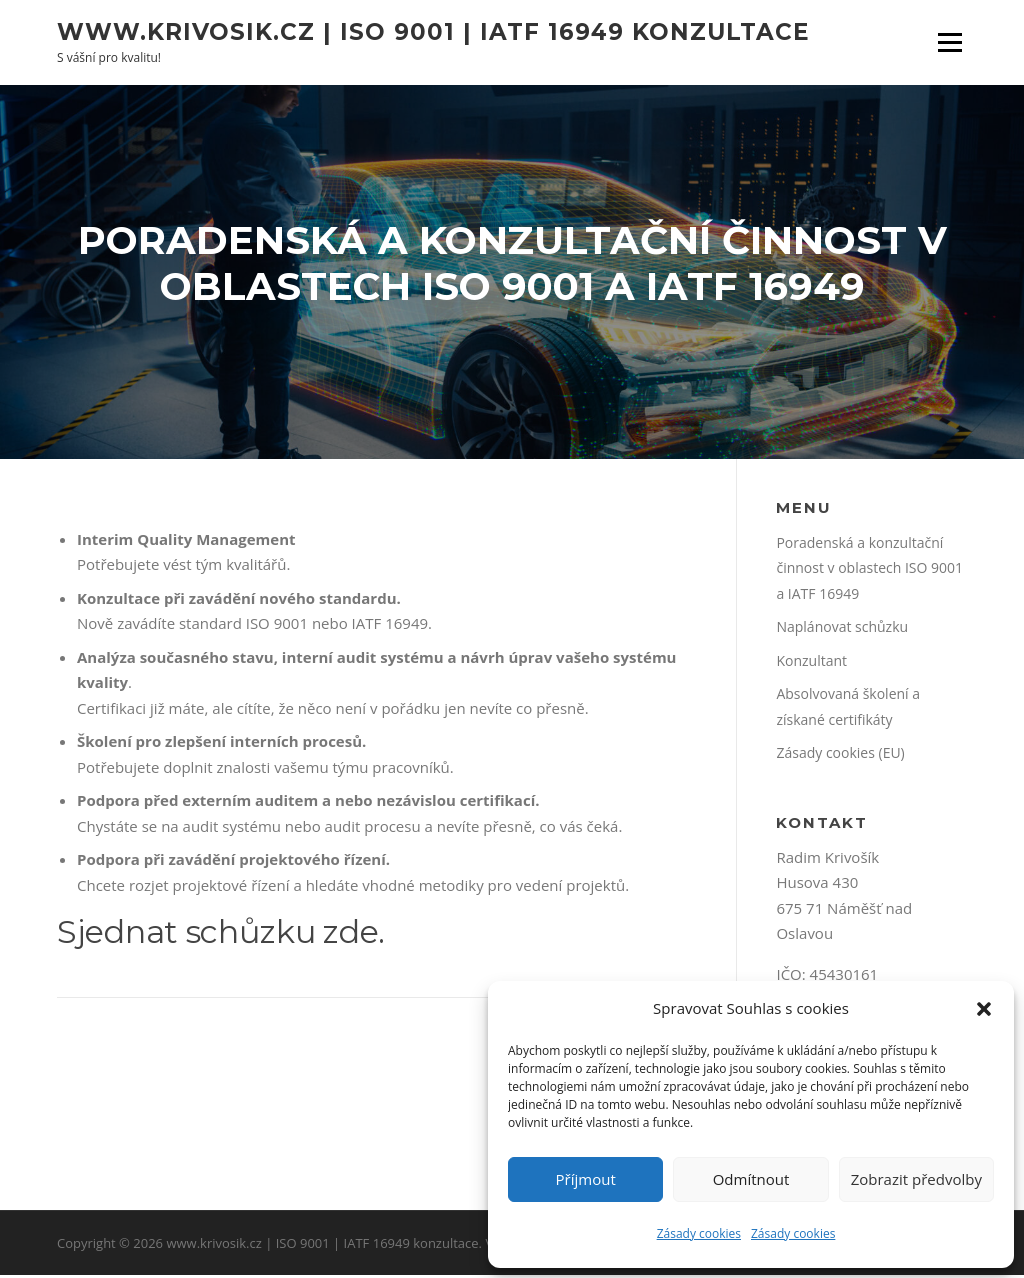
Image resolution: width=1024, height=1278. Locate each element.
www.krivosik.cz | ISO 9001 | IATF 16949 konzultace (433, 31)
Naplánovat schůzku (842, 630)
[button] (984, 1009)
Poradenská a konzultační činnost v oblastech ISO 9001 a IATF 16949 (869, 571)
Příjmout (586, 1179)
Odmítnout (751, 1179)
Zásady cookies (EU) (840, 756)
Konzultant (811, 663)
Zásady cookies (699, 1233)
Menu (949, 42)
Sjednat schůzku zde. (221, 935)
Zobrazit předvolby (916, 1179)
